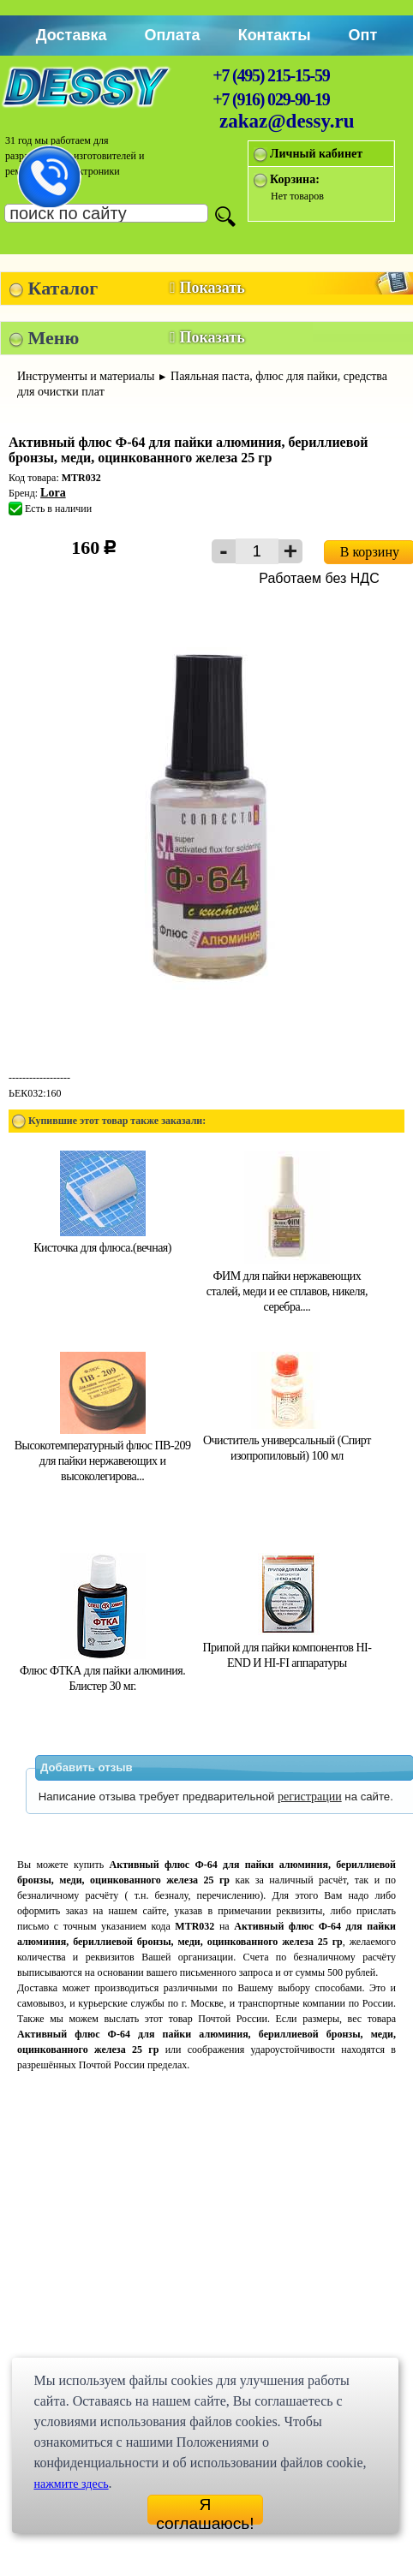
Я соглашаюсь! (205, 2510)
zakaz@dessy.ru (287, 121)
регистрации (310, 1796)
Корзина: (295, 179)
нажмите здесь (70, 2484)
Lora (53, 492)
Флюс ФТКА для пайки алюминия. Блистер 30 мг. (102, 1671)
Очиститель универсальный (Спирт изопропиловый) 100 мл (287, 1440)
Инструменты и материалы (86, 376)
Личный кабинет (316, 153)
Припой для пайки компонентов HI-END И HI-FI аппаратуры (286, 1647)
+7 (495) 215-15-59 (270, 75)
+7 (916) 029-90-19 (270, 99)
